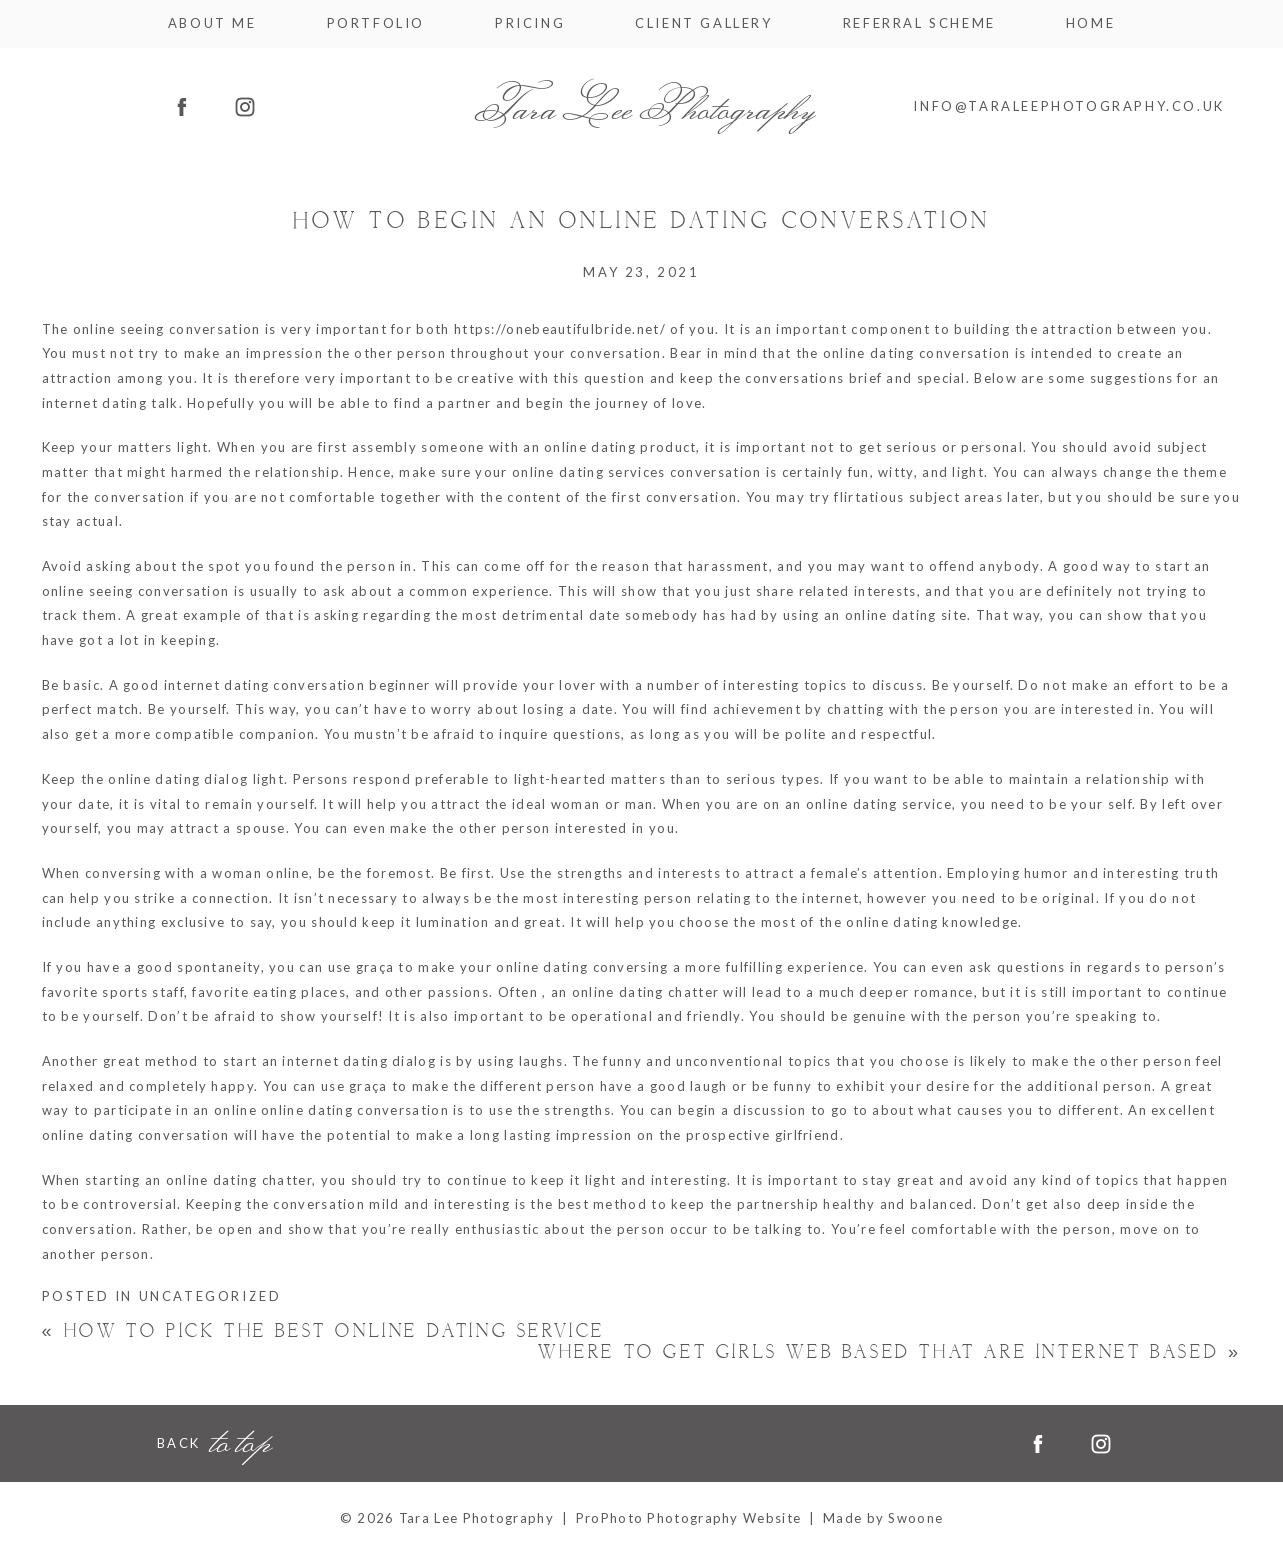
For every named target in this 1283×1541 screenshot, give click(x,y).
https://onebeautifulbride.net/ (560, 329)
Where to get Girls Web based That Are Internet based (889, 1352)
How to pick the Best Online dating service (323, 1331)
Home (1090, 23)
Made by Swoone (883, 1518)
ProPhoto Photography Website (688, 1518)
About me (212, 23)
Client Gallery (703, 23)
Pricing (530, 23)
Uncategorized (210, 1296)
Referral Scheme (919, 23)
